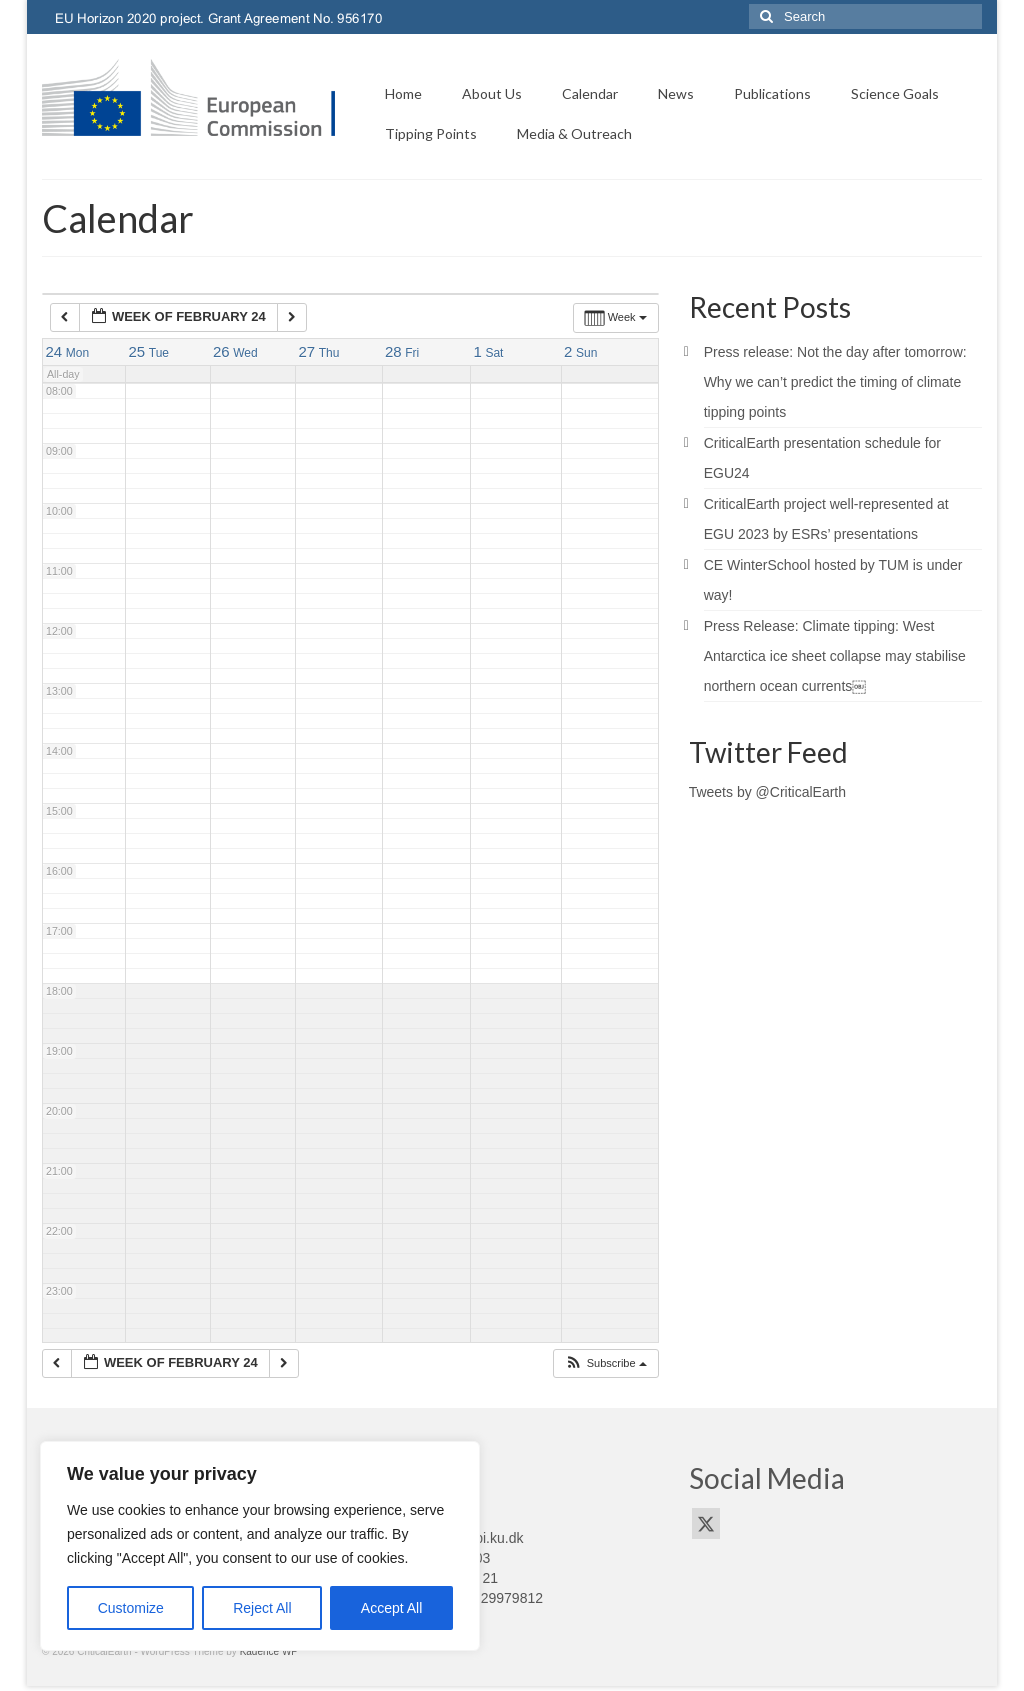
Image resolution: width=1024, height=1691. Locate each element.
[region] (260, 1546)
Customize (131, 1608)
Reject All (262, 1608)
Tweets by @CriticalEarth (767, 792)
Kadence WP (269, 1651)
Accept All (391, 1608)
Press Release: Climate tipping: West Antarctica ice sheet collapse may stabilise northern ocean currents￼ (835, 656)
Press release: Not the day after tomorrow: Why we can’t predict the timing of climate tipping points (835, 382)
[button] (605, 1363)
